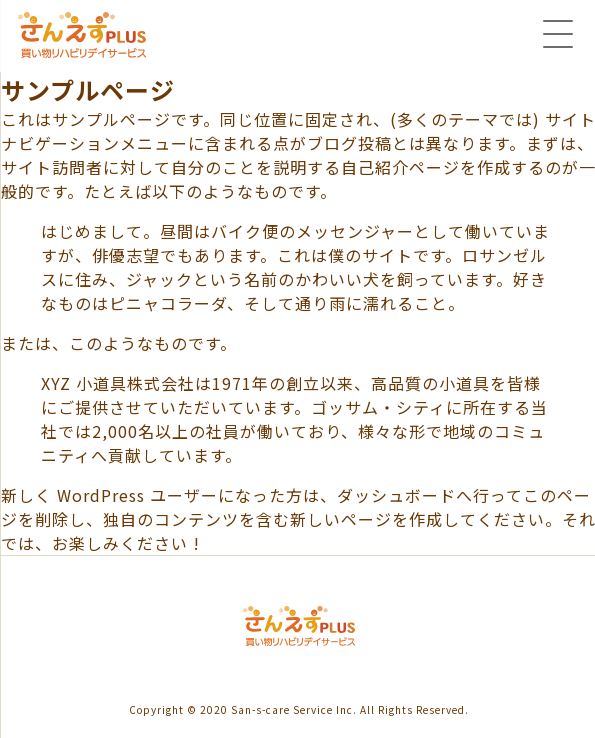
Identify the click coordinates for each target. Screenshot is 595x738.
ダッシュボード (396, 495)
